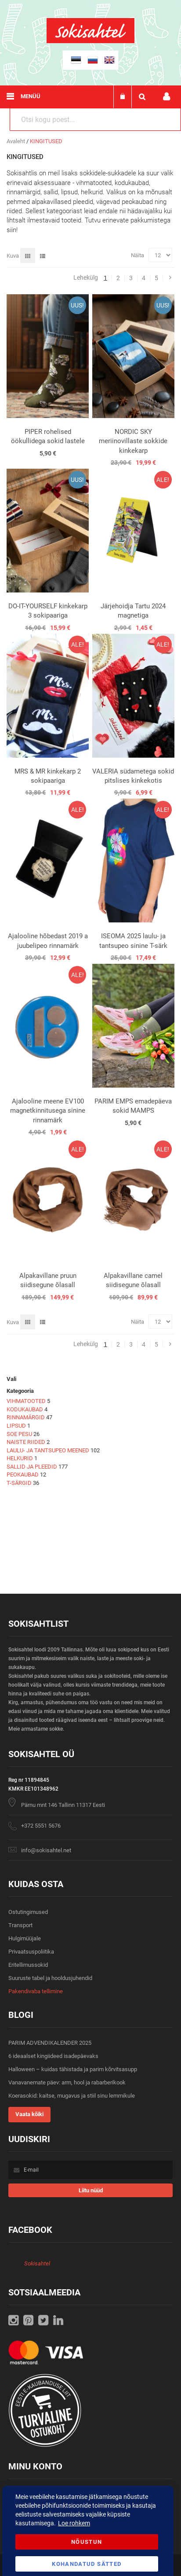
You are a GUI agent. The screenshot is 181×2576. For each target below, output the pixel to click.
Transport (20, 1925)
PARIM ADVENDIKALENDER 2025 (49, 2042)
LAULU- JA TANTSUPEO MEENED (48, 1450)
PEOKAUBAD (23, 1474)
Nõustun (86, 2542)
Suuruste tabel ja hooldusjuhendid (50, 1978)
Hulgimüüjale (24, 1938)
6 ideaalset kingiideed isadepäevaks (53, 2056)
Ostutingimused (28, 1912)
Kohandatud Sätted (86, 2564)
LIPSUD (16, 1425)
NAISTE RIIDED (26, 1442)
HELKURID (20, 1458)
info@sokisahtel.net (46, 1850)
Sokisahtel (37, 2263)
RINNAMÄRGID (26, 1417)
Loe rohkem (74, 2523)
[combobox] (95, 119)
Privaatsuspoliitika (31, 1951)
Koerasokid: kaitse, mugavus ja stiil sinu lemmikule (71, 2095)
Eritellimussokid (28, 1965)
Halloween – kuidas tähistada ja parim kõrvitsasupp (72, 2069)
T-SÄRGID (19, 1483)
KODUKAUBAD (25, 1409)
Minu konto (166, 96)
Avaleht (16, 141)
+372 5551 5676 (41, 1825)
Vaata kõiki (29, 2114)
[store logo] (90, 41)
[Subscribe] (90, 2190)
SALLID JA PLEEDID (32, 1466)
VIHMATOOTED (26, 1401)
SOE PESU (19, 1434)
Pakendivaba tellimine (35, 1991)
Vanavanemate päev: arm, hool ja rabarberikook (67, 2082)
